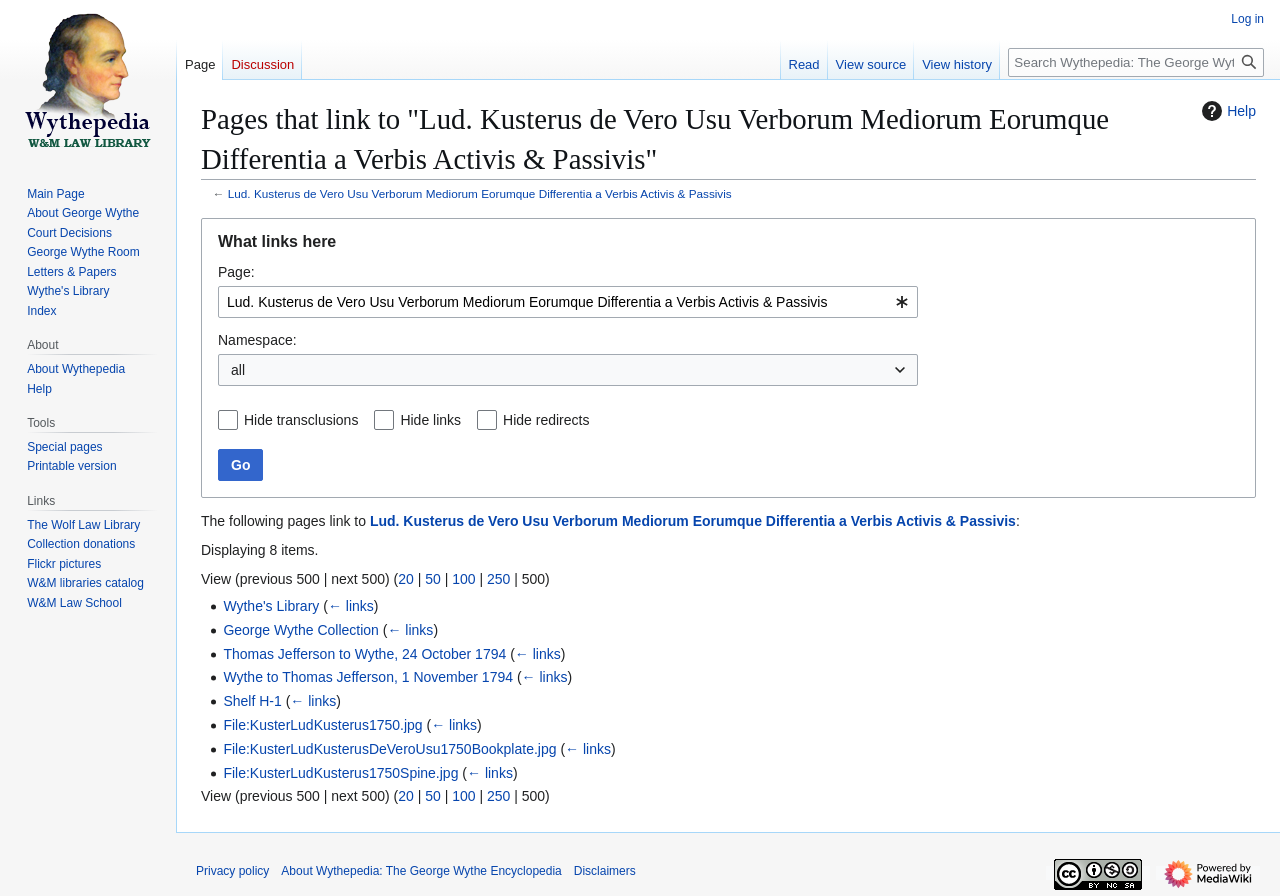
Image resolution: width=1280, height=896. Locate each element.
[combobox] (568, 302)
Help (1226, 111)
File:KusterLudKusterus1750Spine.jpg (340, 773)
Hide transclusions (301, 420)
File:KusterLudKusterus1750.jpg (322, 725)
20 (406, 579)
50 (433, 579)
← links (351, 606)
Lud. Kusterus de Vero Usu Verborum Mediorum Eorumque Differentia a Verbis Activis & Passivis (480, 193)
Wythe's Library (271, 606)
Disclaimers (605, 871)
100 (463, 579)
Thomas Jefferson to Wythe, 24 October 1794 (364, 654)
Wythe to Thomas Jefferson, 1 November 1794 (368, 677)
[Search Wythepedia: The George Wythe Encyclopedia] (1136, 62)
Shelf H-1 (252, 701)
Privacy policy (232, 871)
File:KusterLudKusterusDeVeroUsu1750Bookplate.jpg (389, 749)
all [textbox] (238, 370)
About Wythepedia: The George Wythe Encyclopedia (421, 871)
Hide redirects (546, 420)
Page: (236, 272)
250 (498, 579)
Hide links (430, 420)
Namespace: (257, 340)
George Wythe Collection (301, 630)
